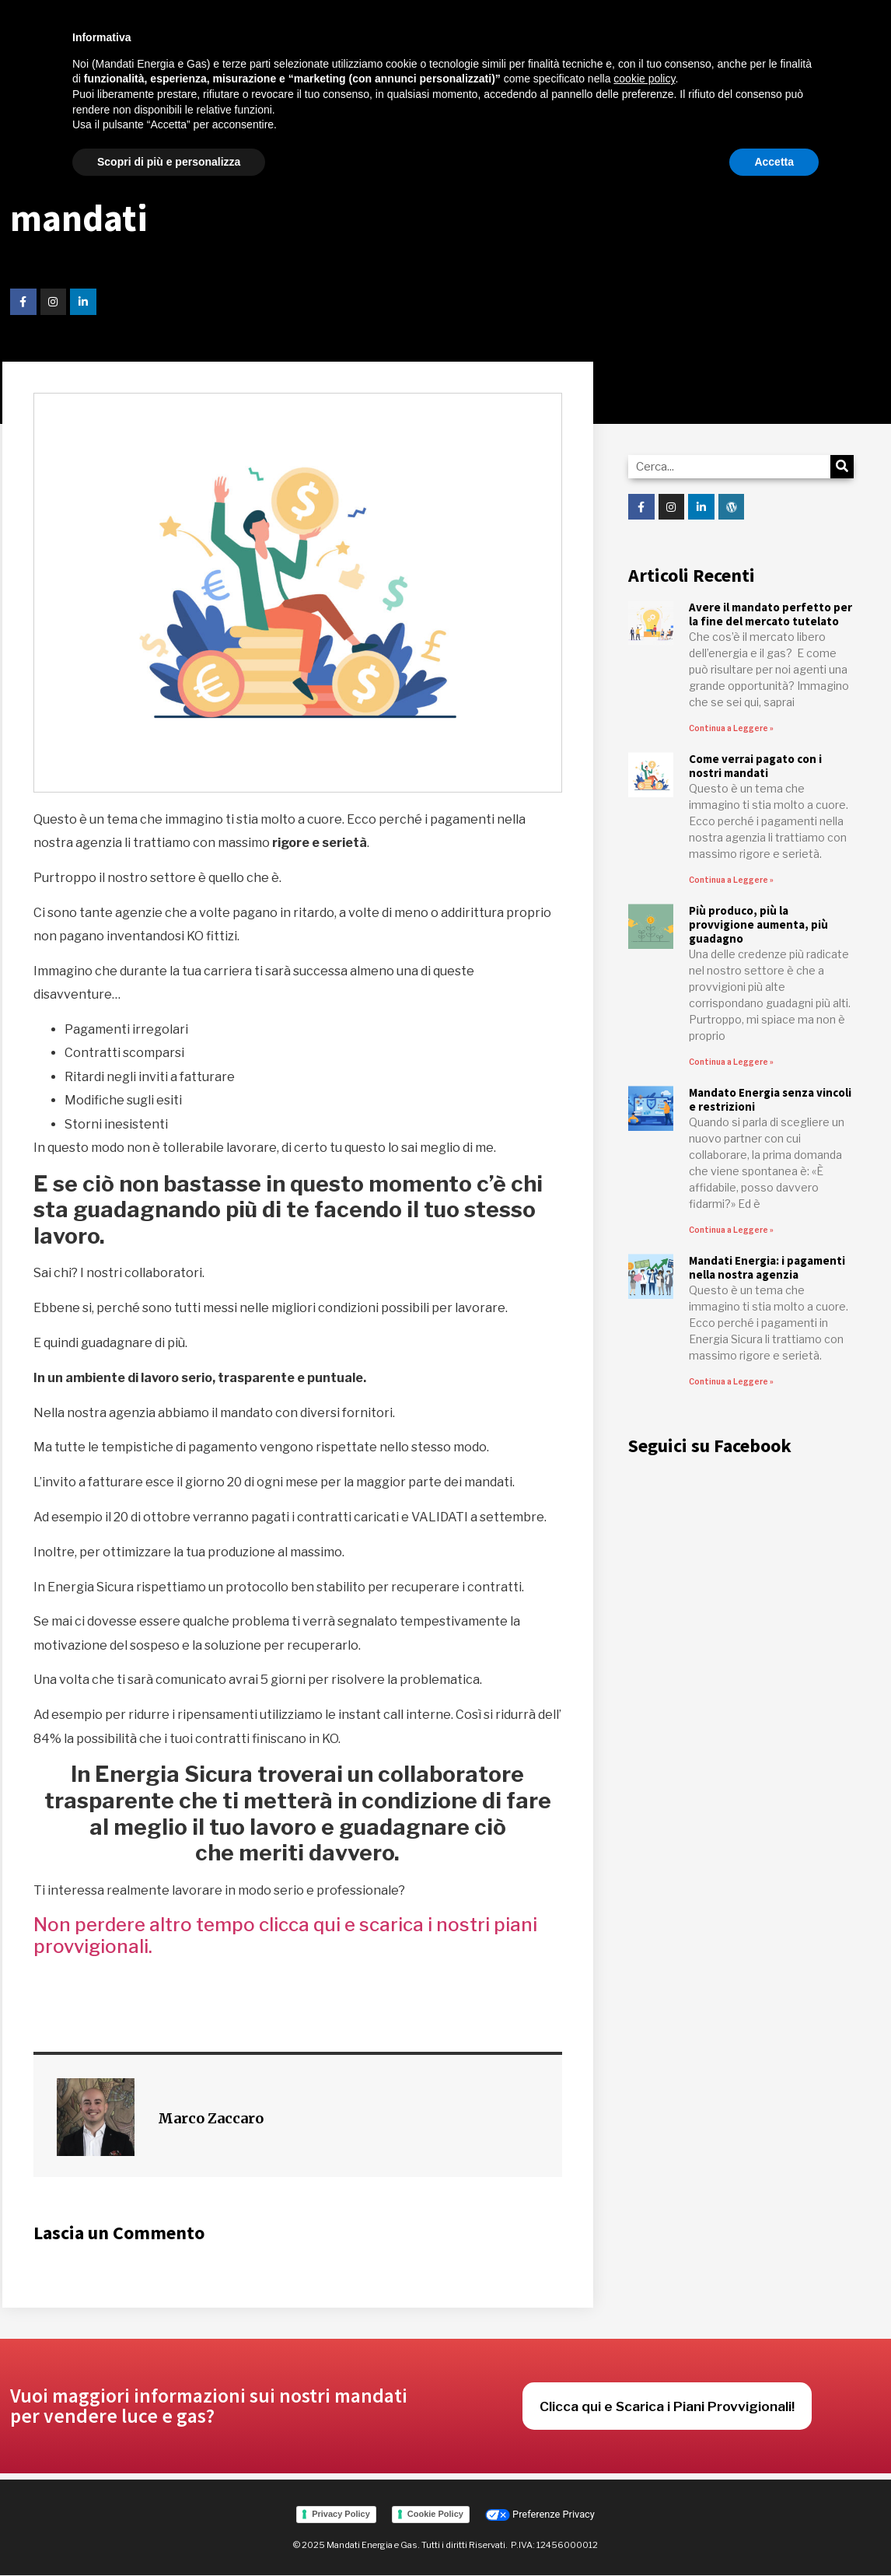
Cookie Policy (435, 2513)
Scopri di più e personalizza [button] (168, 162)
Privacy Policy (341, 2513)
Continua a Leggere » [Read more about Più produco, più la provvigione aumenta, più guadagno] (731, 1061)
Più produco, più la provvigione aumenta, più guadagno (758, 924)
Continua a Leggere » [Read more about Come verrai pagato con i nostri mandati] (731, 879)
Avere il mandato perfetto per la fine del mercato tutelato (770, 614)
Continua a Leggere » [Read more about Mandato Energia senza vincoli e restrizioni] (731, 1229)
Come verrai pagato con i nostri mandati (755, 765)
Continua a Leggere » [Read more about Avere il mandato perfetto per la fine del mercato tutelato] (731, 728)
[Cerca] (842, 466)
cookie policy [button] (644, 78)
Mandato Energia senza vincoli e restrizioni (770, 1099)
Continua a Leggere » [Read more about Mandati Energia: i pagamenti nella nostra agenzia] (731, 1381)
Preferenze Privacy (540, 2514)
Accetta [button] (774, 162)
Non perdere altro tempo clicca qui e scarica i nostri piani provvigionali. (285, 1935)
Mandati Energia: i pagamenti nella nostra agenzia (767, 1267)
